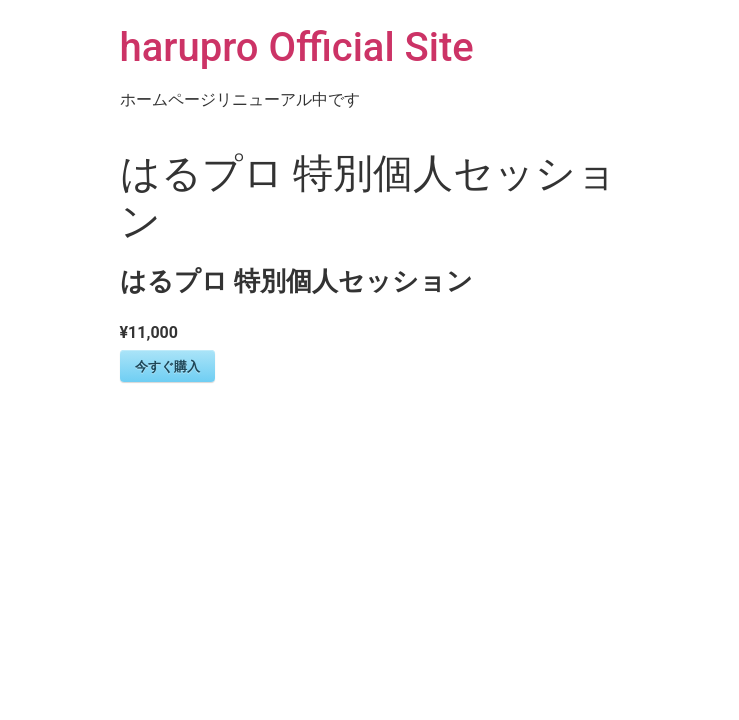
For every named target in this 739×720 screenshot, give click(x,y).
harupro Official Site (297, 47)
